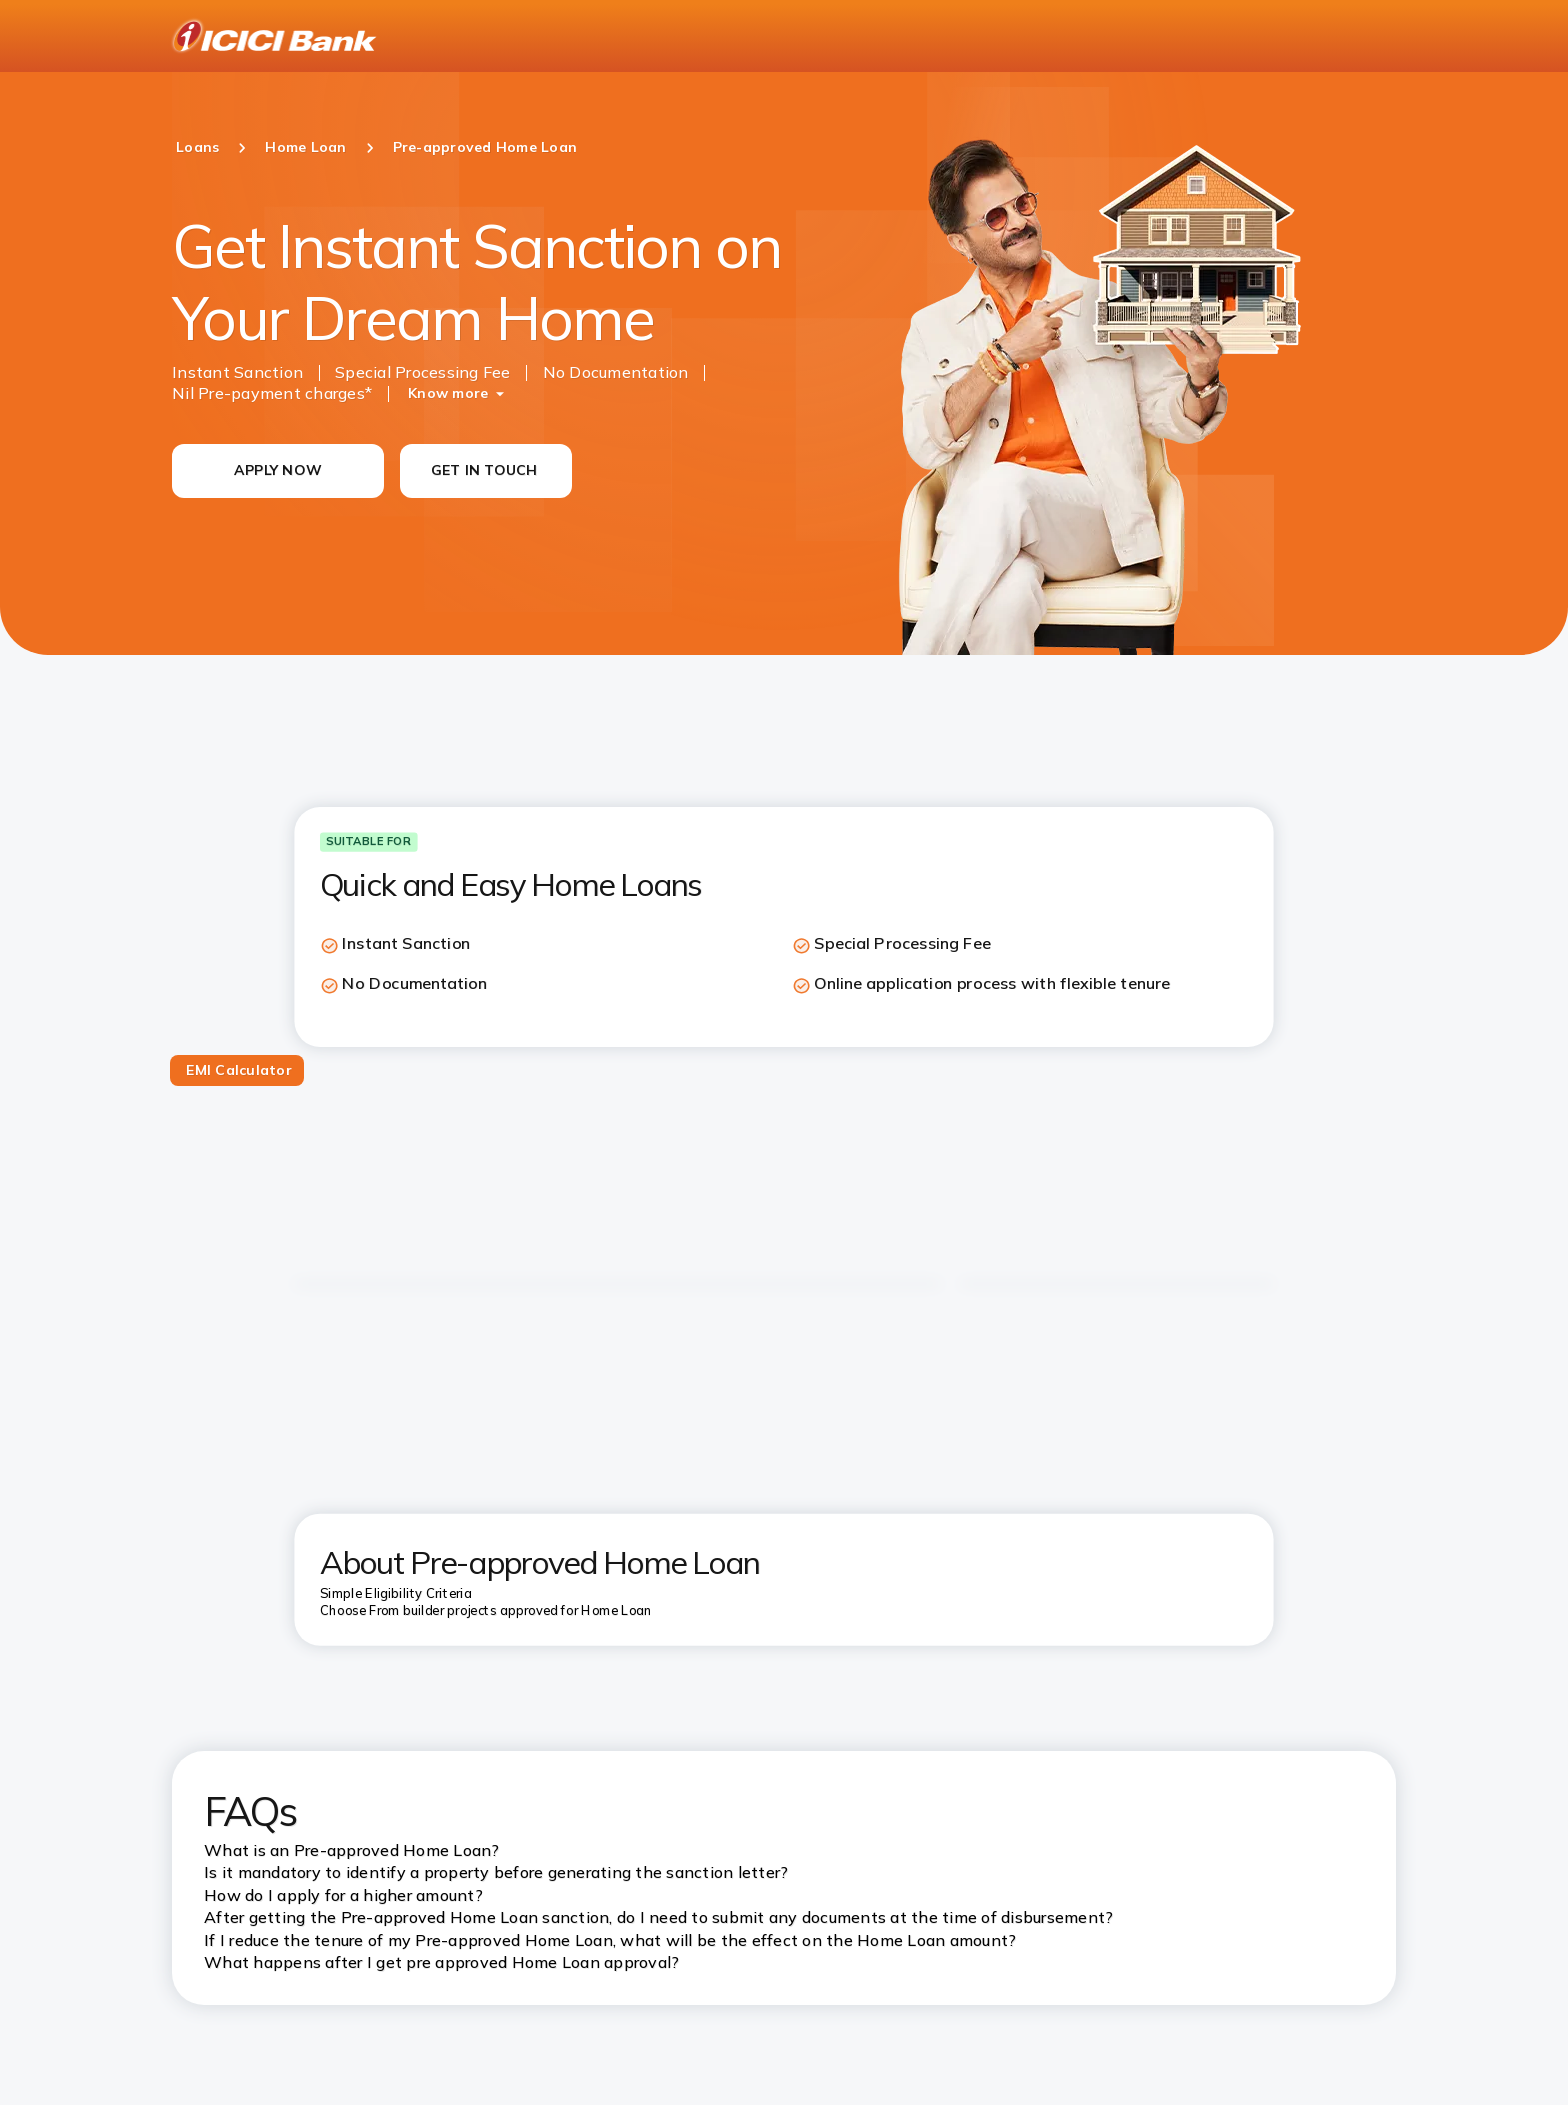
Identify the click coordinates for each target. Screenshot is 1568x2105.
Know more (448, 393)
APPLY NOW (278, 470)
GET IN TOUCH (484, 470)
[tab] (237, 1071)
